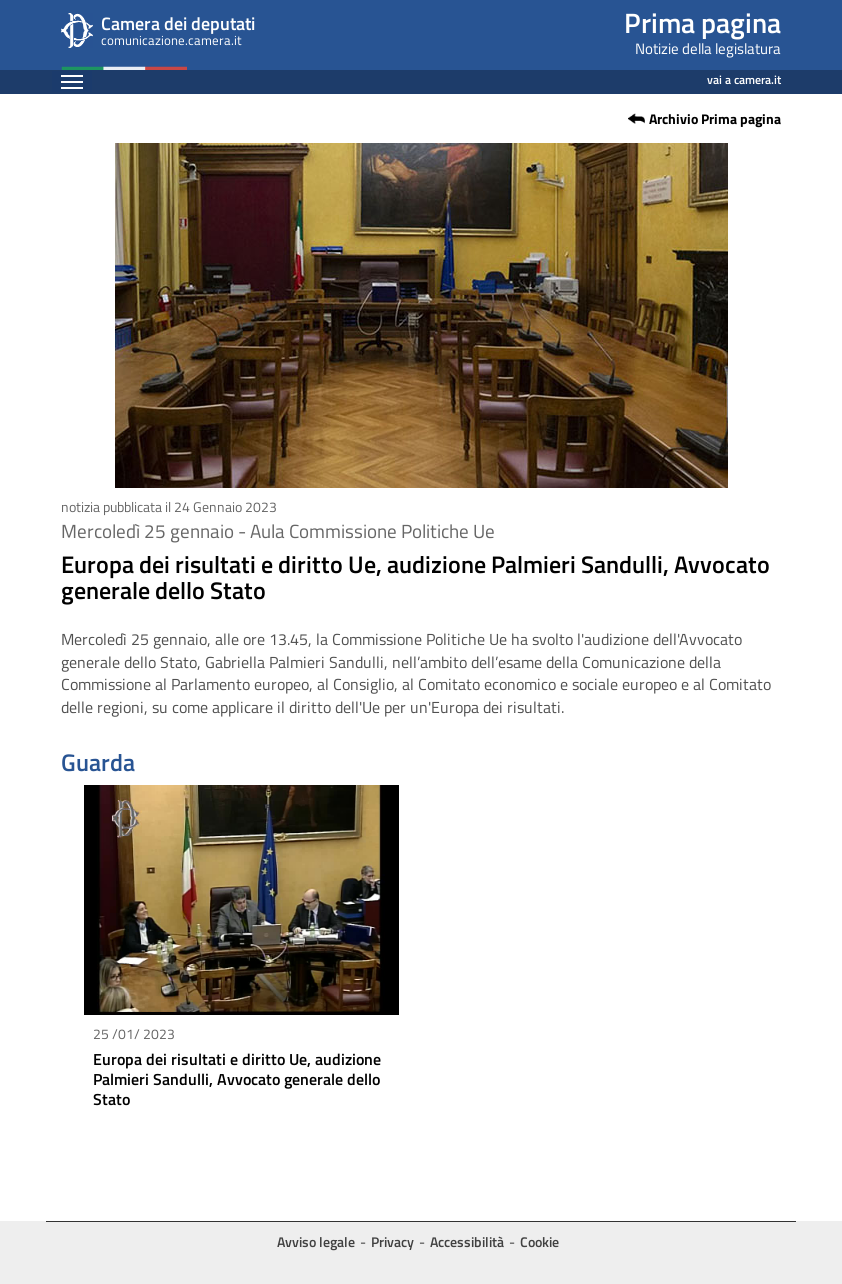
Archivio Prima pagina (715, 119)
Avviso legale (316, 1241)
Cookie (539, 1241)
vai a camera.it (744, 76)
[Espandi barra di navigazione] (72, 81)
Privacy (392, 1241)
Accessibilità (467, 1241)
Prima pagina (702, 22)
